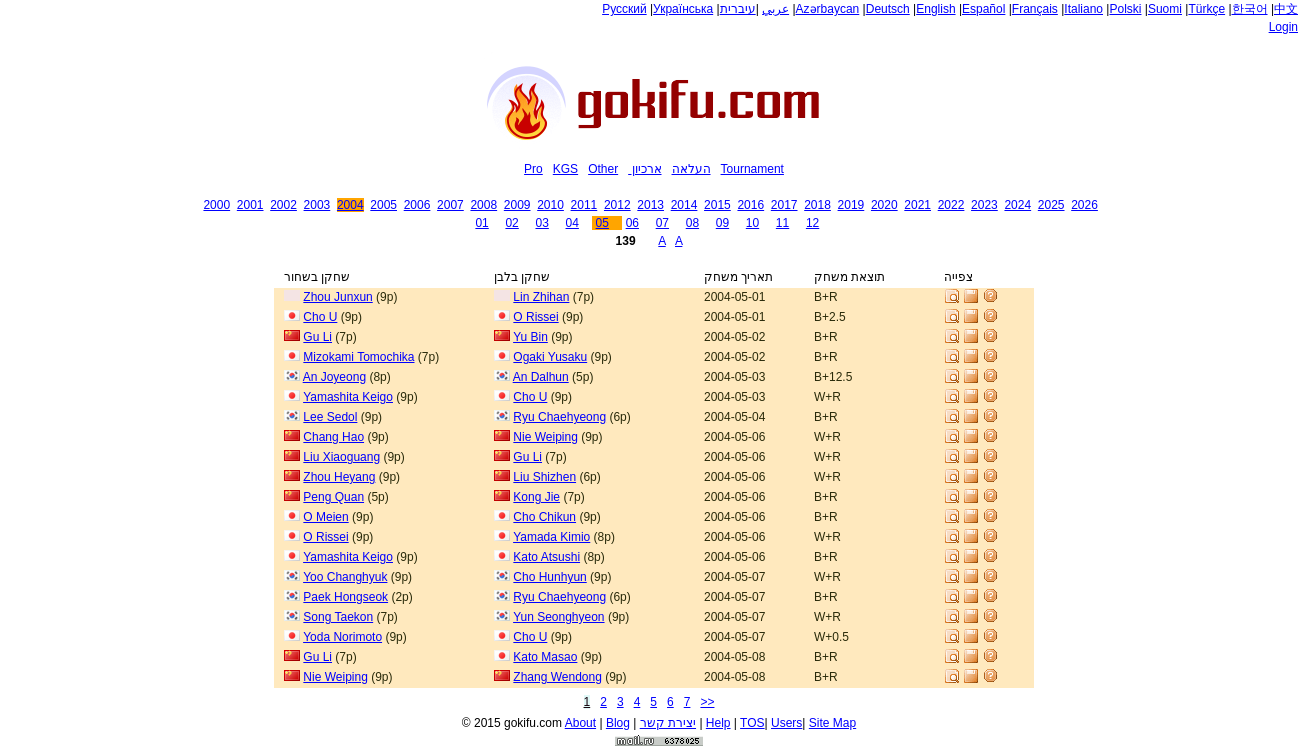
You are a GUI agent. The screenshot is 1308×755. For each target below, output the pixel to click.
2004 (350, 205)
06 (632, 223)
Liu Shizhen (544, 477)
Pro (533, 169)
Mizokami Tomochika (358, 357)
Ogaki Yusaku (550, 357)
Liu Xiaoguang (341, 457)
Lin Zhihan (541, 297)
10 (752, 223)
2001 (250, 205)
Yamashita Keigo (348, 397)
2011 (584, 205)
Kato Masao (545, 657)
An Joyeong (334, 377)
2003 (317, 205)
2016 (750, 205)
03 (541, 223)
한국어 (1250, 9)
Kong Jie (536, 497)
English (935, 9)
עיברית (738, 9)
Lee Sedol (330, 417)
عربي (775, 9)
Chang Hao (333, 437)
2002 (283, 205)
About (580, 723)
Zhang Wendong (557, 677)
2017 (784, 205)
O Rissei (535, 317)
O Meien (325, 517)
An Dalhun (541, 377)
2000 (216, 205)
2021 (917, 205)
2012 (617, 205)
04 (572, 223)
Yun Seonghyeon (558, 617)
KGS (565, 169)
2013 (650, 205)
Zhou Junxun (337, 297)
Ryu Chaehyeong (559, 417)
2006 (417, 205)
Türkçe (1206, 9)
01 (481, 223)
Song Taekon (338, 617)
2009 (517, 205)
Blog (618, 723)
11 (782, 223)
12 (812, 223)
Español (983, 9)
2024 (1017, 205)
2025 (1051, 205)
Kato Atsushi (546, 557)
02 (511, 223)
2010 (550, 205)
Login (1283, 27)
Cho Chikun (544, 517)
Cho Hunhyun (549, 577)
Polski (1125, 9)
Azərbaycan (828, 9)
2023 (984, 205)
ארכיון (647, 169)
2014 (684, 205)
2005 (383, 205)
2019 (851, 205)
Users (786, 723)
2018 (817, 205)
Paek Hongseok (345, 597)
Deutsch (888, 9)
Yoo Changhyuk (345, 577)
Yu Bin (530, 337)
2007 (450, 205)
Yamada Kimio (551, 537)
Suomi (1165, 9)
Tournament (752, 169)
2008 (483, 205)
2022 (951, 205)
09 (722, 223)
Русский (624, 9)
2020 (884, 205)
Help (718, 723)
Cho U (320, 317)
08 (692, 223)
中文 (1286, 9)
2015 (717, 205)
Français (1035, 9)
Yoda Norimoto (342, 637)
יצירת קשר (668, 723)
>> (707, 702)
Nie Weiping (545, 437)
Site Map (832, 723)
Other (603, 169)
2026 (1084, 205)
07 (662, 223)
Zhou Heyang (339, 477)
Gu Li (317, 337)
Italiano (1083, 9)
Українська (683, 9)
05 (602, 223)
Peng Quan (333, 497)
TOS (752, 723)
